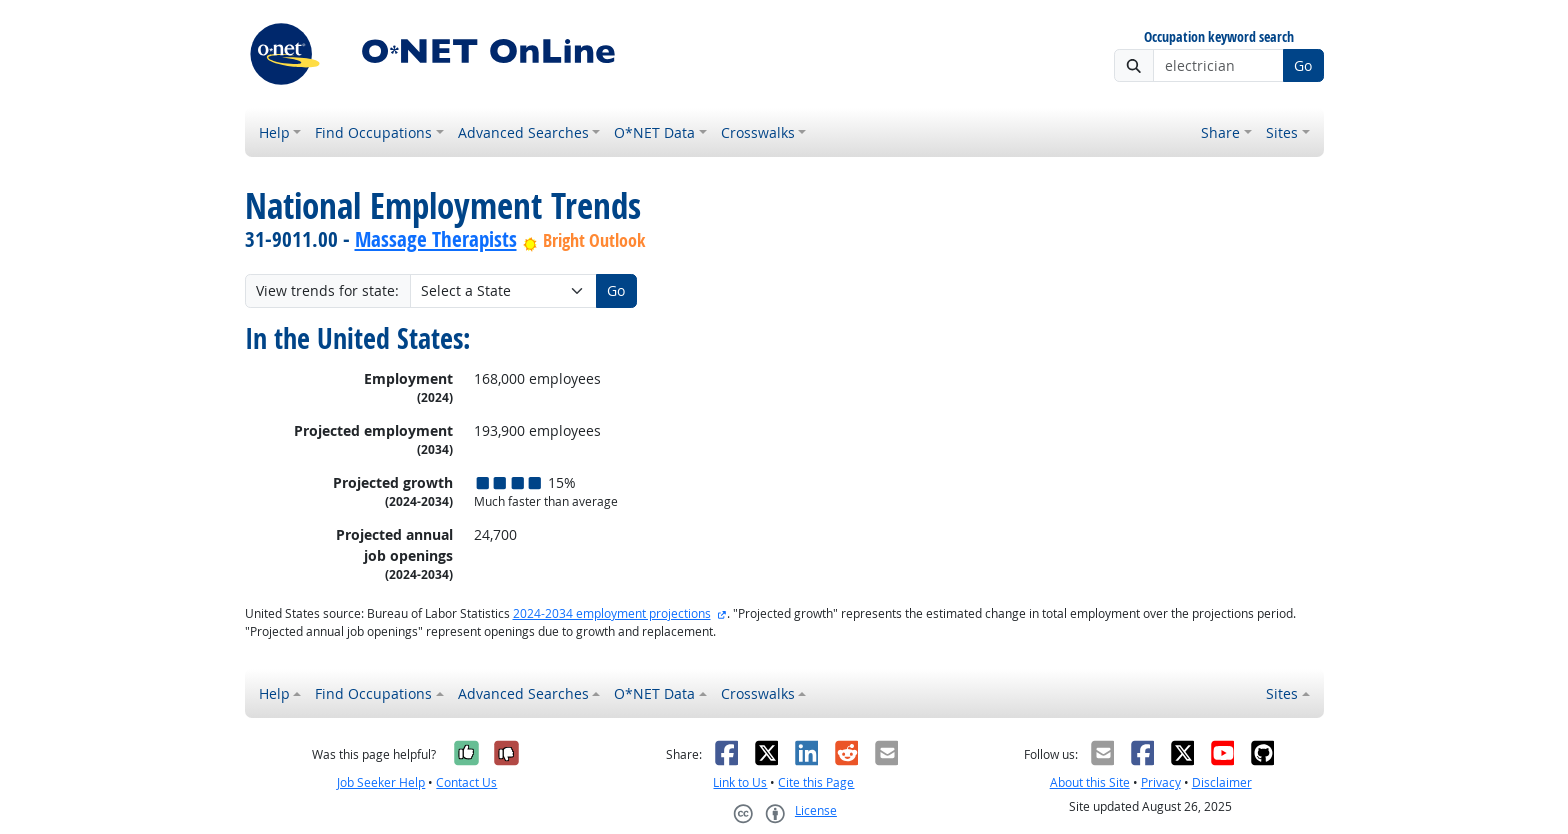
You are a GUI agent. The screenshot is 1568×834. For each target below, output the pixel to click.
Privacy (1161, 782)
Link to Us (740, 782)
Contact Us (466, 782)
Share (1220, 132)
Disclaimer (1222, 782)
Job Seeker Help (381, 782)
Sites (1282, 132)
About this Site (1090, 782)
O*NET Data (654, 132)
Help (274, 132)
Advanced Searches (523, 132)
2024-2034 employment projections (612, 613)
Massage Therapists (436, 239)
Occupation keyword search (1219, 37)
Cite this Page (816, 782)
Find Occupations (373, 132)
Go (1303, 65)
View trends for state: (327, 290)
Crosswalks (758, 132)
